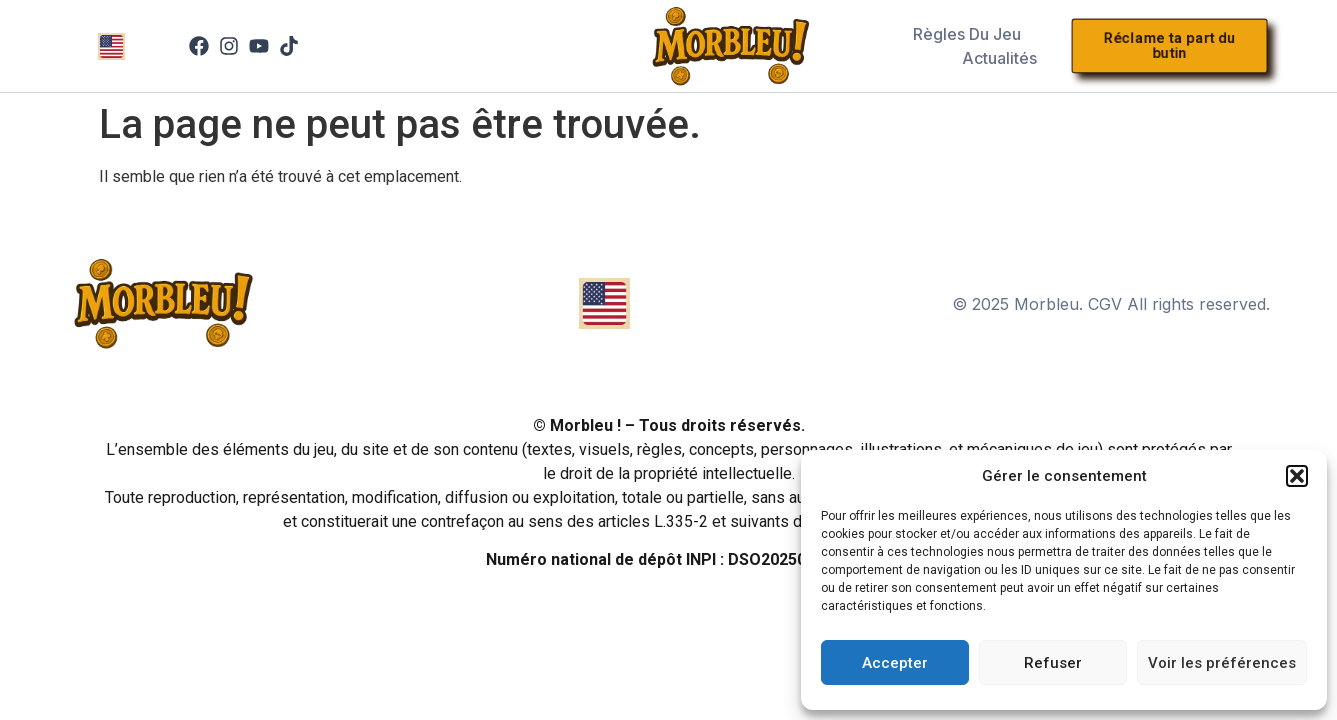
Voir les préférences (1222, 663)
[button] (1297, 476)
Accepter (895, 663)
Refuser (1053, 663)
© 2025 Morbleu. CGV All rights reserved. (1111, 304)
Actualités (999, 58)
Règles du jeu (967, 34)
